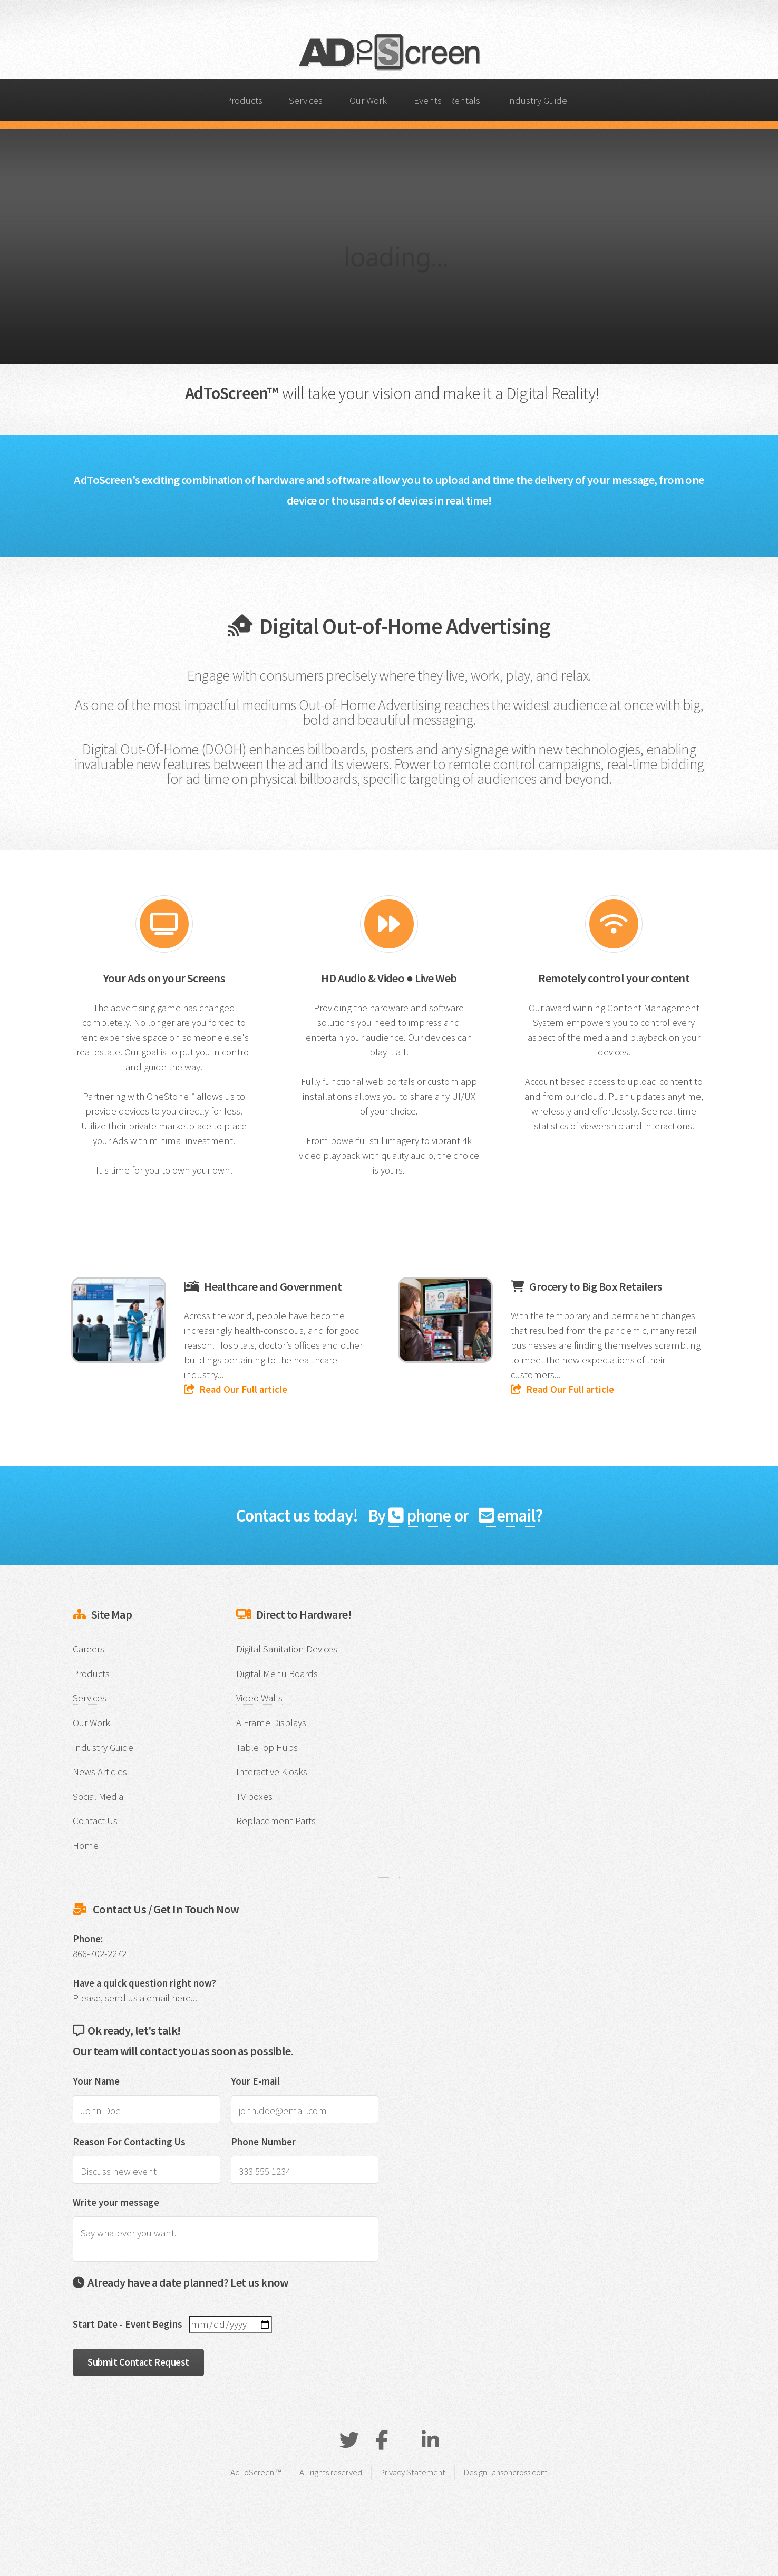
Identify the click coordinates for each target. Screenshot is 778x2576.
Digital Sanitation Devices (286, 1649)
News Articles (100, 1772)
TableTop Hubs (267, 1747)
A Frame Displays (271, 1723)
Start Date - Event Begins (172, 2324)
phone (419, 1515)
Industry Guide (537, 100)
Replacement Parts (276, 1821)
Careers (88, 1649)
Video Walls (259, 1698)
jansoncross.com (519, 2472)
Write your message (116, 2202)
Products (244, 100)
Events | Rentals (447, 100)
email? (510, 1515)
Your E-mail (255, 2081)
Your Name (96, 2081)
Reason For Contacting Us (129, 2142)
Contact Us (95, 1821)
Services (306, 100)
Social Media (98, 1796)
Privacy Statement (412, 2472)
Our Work (368, 100)
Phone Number (263, 2142)
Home (86, 1845)
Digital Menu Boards (277, 1674)
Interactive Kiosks (271, 1772)
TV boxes (254, 1796)
